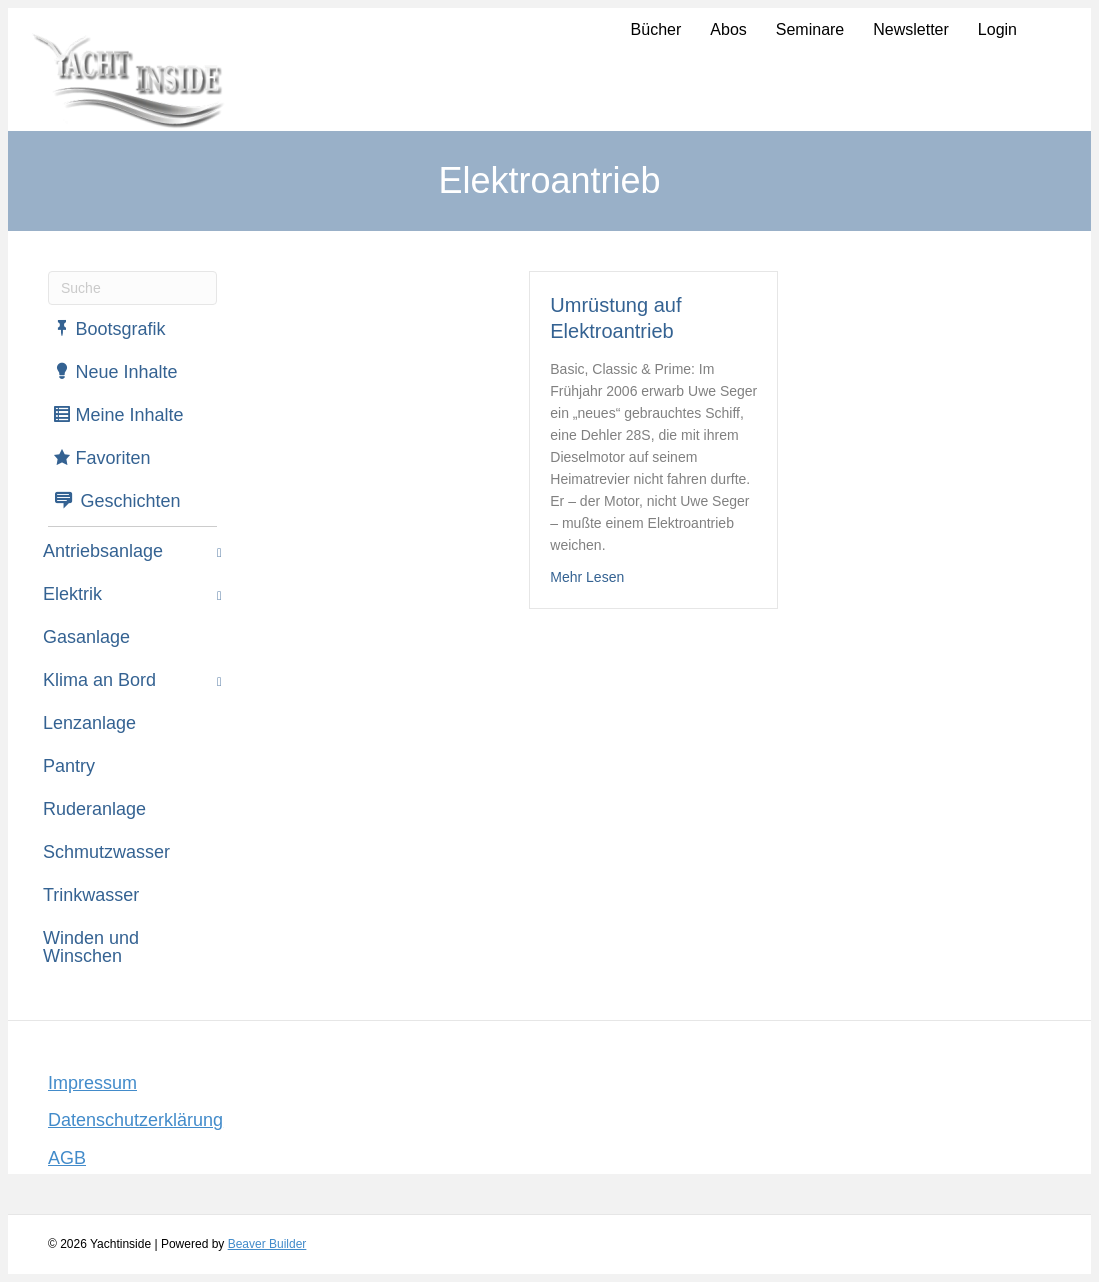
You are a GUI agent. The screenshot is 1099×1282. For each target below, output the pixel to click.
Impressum (92, 1083)
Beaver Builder (267, 1244)
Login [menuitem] (997, 29)
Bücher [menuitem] (656, 29)
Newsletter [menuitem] (911, 29)
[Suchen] (132, 288)
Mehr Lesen (587, 575)
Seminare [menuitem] (810, 29)
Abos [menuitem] (728, 29)
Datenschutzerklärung (135, 1120)
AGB (67, 1158)
